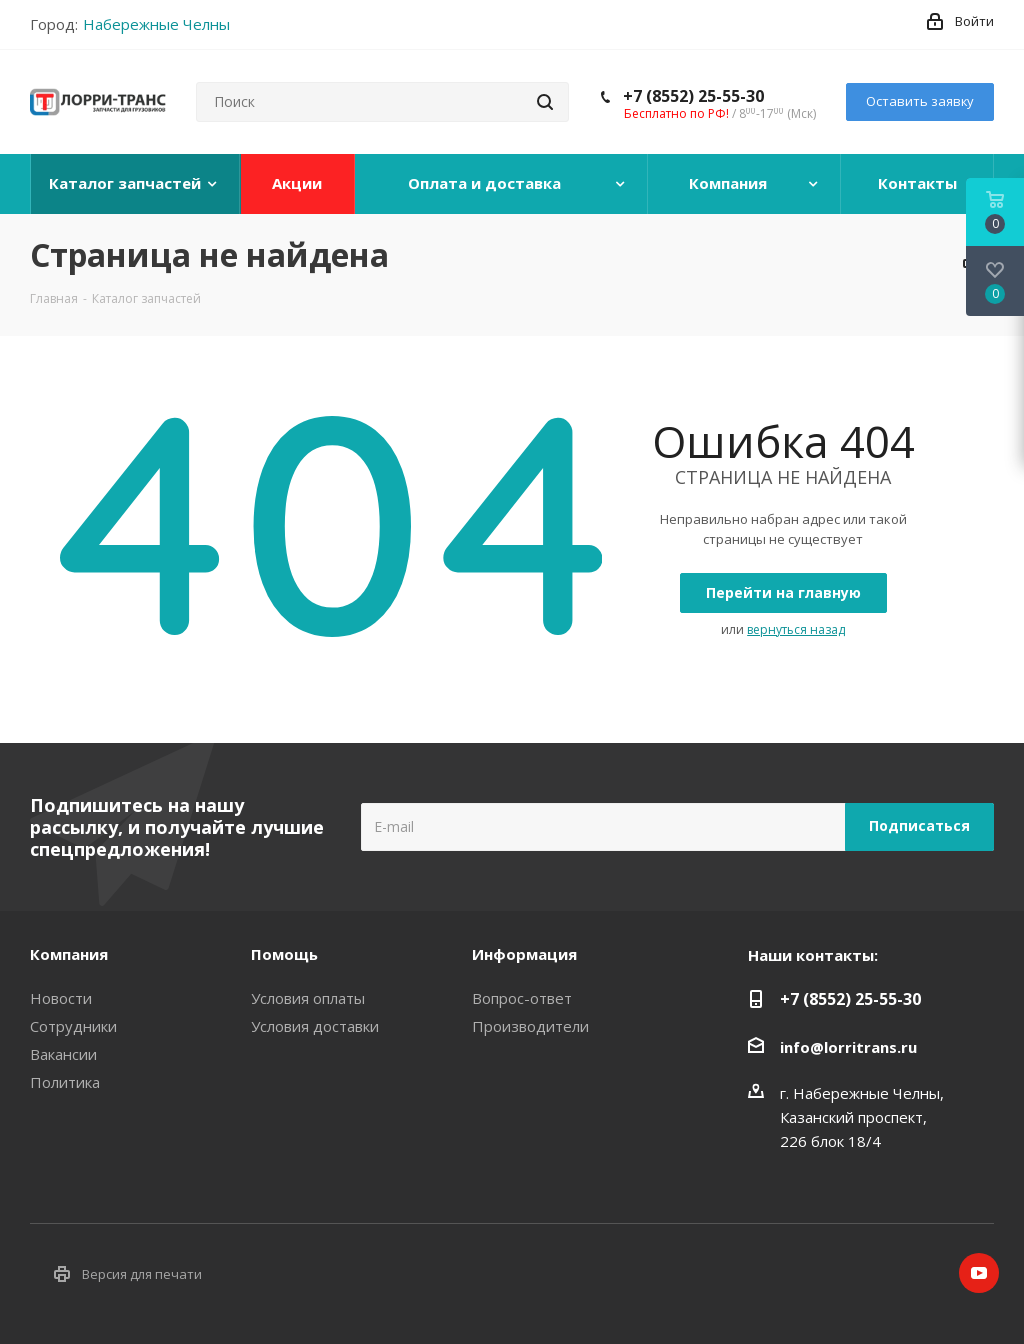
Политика (65, 1082)
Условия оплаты (308, 998)
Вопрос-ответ (522, 998)
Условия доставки (315, 1026)
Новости (61, 998)
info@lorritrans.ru (848, 1047)
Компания (69, 954)
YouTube (979, 1273)
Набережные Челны (156, 24)
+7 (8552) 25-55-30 (693, 96)
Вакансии (63, 1054)
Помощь (284, 954)
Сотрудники (73, 1026)
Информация (524, 954)
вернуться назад (796, 629)
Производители (530, 1026)
